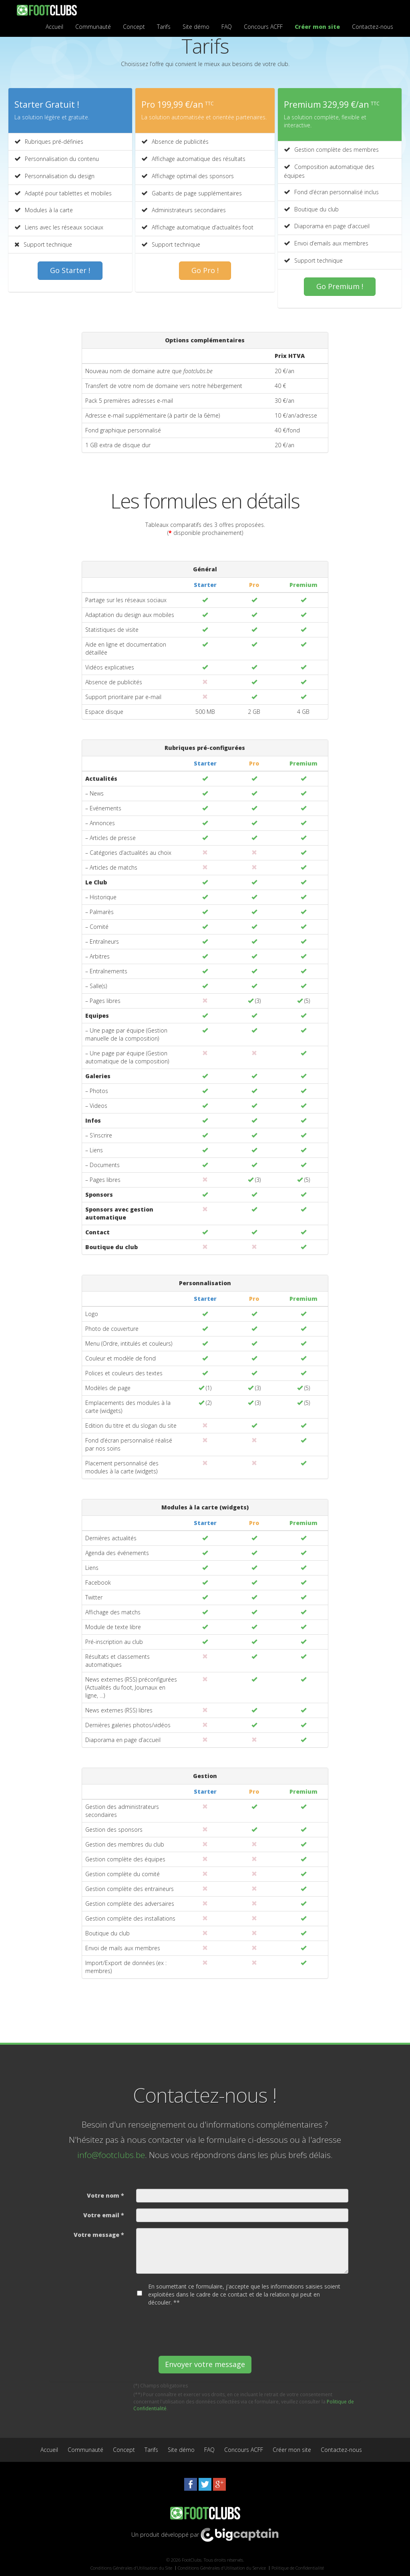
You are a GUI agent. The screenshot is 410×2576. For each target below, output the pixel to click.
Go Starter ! (70, 270)
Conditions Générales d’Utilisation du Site (131, 2568)
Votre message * (99, 2234)
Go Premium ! (339, 286)
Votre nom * (105, 2195)
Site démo (196, 26)
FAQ (226, 26)
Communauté (93, 26)
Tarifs (164, 26)
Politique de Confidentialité (297, 2568)
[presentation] (197, 2328)
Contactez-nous (372, 26)
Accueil (54, 26)
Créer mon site (317, 26)
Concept (134, 26)
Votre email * (103, 2215)
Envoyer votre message (205, 2364)
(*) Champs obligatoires (160, 2385)
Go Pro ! (205, 270)
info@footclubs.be (111, 2154)
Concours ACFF (263, 26)
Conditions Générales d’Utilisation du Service (222, 2568)
